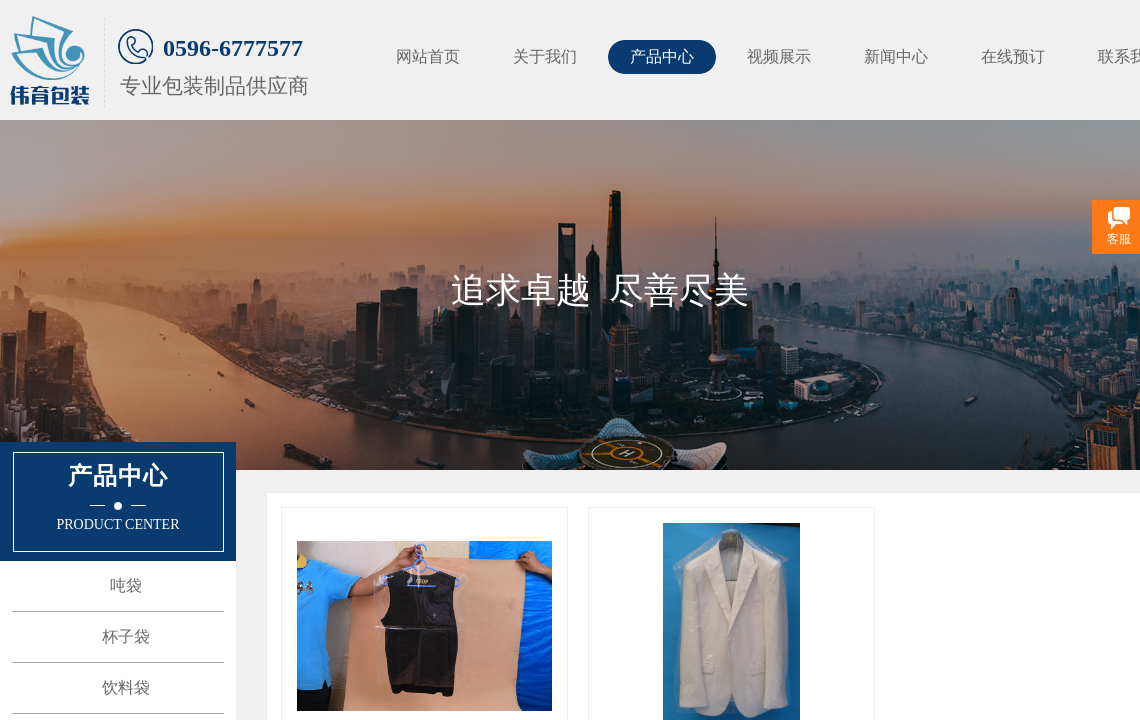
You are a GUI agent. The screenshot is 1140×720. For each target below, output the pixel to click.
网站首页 (428, 56)
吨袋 (126, 585)
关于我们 (545, 56)
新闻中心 (896, 56)
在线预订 (1013, 56)
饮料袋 (126, 687)
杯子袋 (126, 636)
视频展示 (779, 56)
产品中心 (662, 56)
